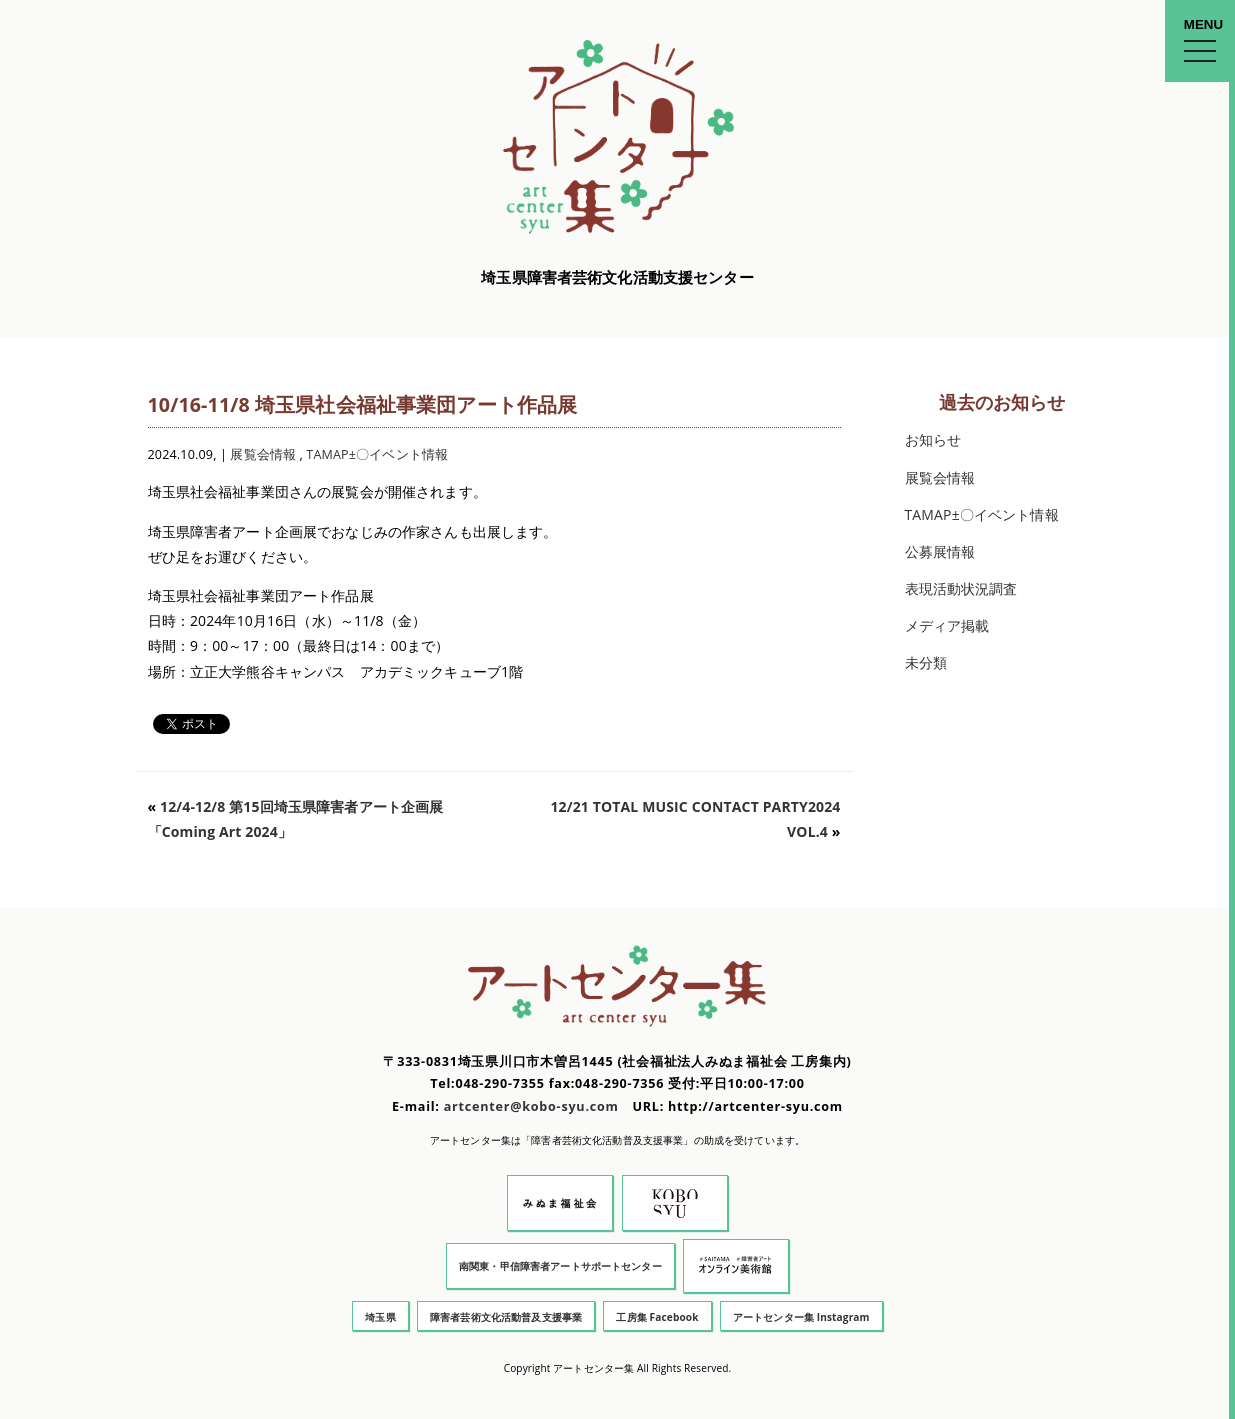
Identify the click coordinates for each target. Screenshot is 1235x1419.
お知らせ (933, 439)
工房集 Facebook (657, 1317)
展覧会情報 (263, 454)
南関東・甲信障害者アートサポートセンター (560, 1266)
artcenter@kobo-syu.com (531, 1106)
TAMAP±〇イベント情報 (377, 454)
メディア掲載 (947, 625)
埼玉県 (380, 1317)
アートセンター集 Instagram (801, 1317)
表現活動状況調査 (961, 588)
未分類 (926, 662)
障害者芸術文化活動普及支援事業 (506, 1317)
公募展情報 (940, 551)
